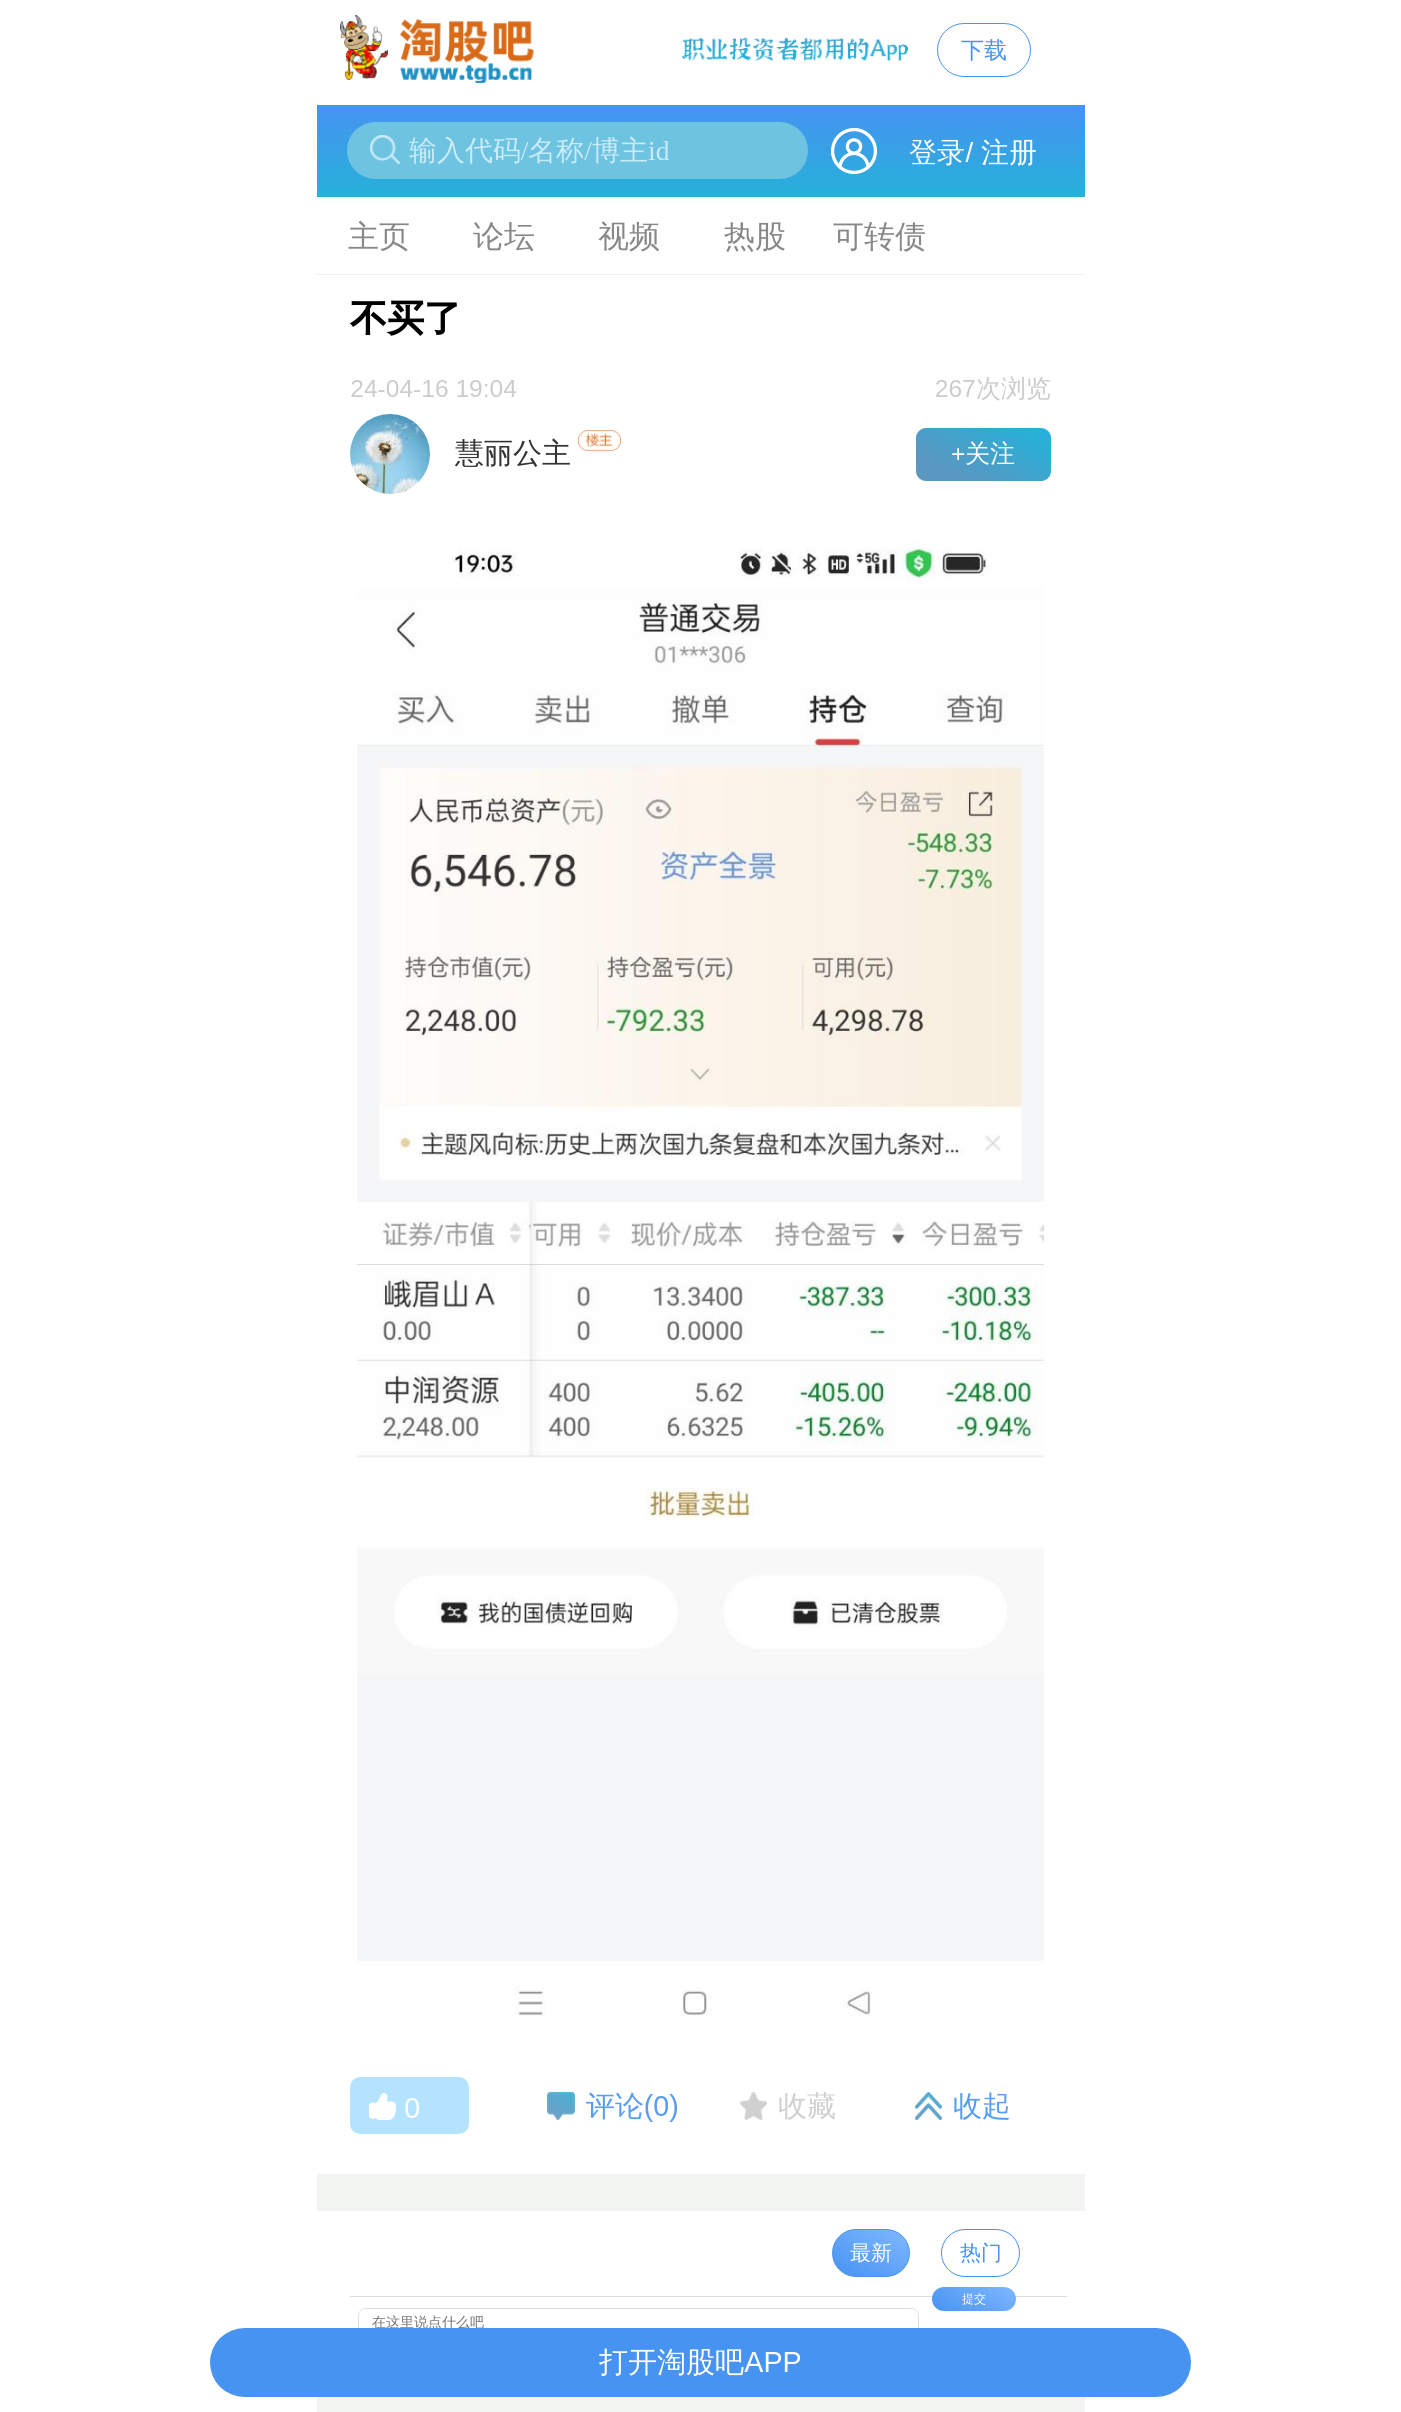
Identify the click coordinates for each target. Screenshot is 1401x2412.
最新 (871, 2252)
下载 (984, 50)
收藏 (807, 2106)
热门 (981, 2252)
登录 (937, 152)
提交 (974, 2299)
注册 (1009, 152)
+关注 (983, 453)
